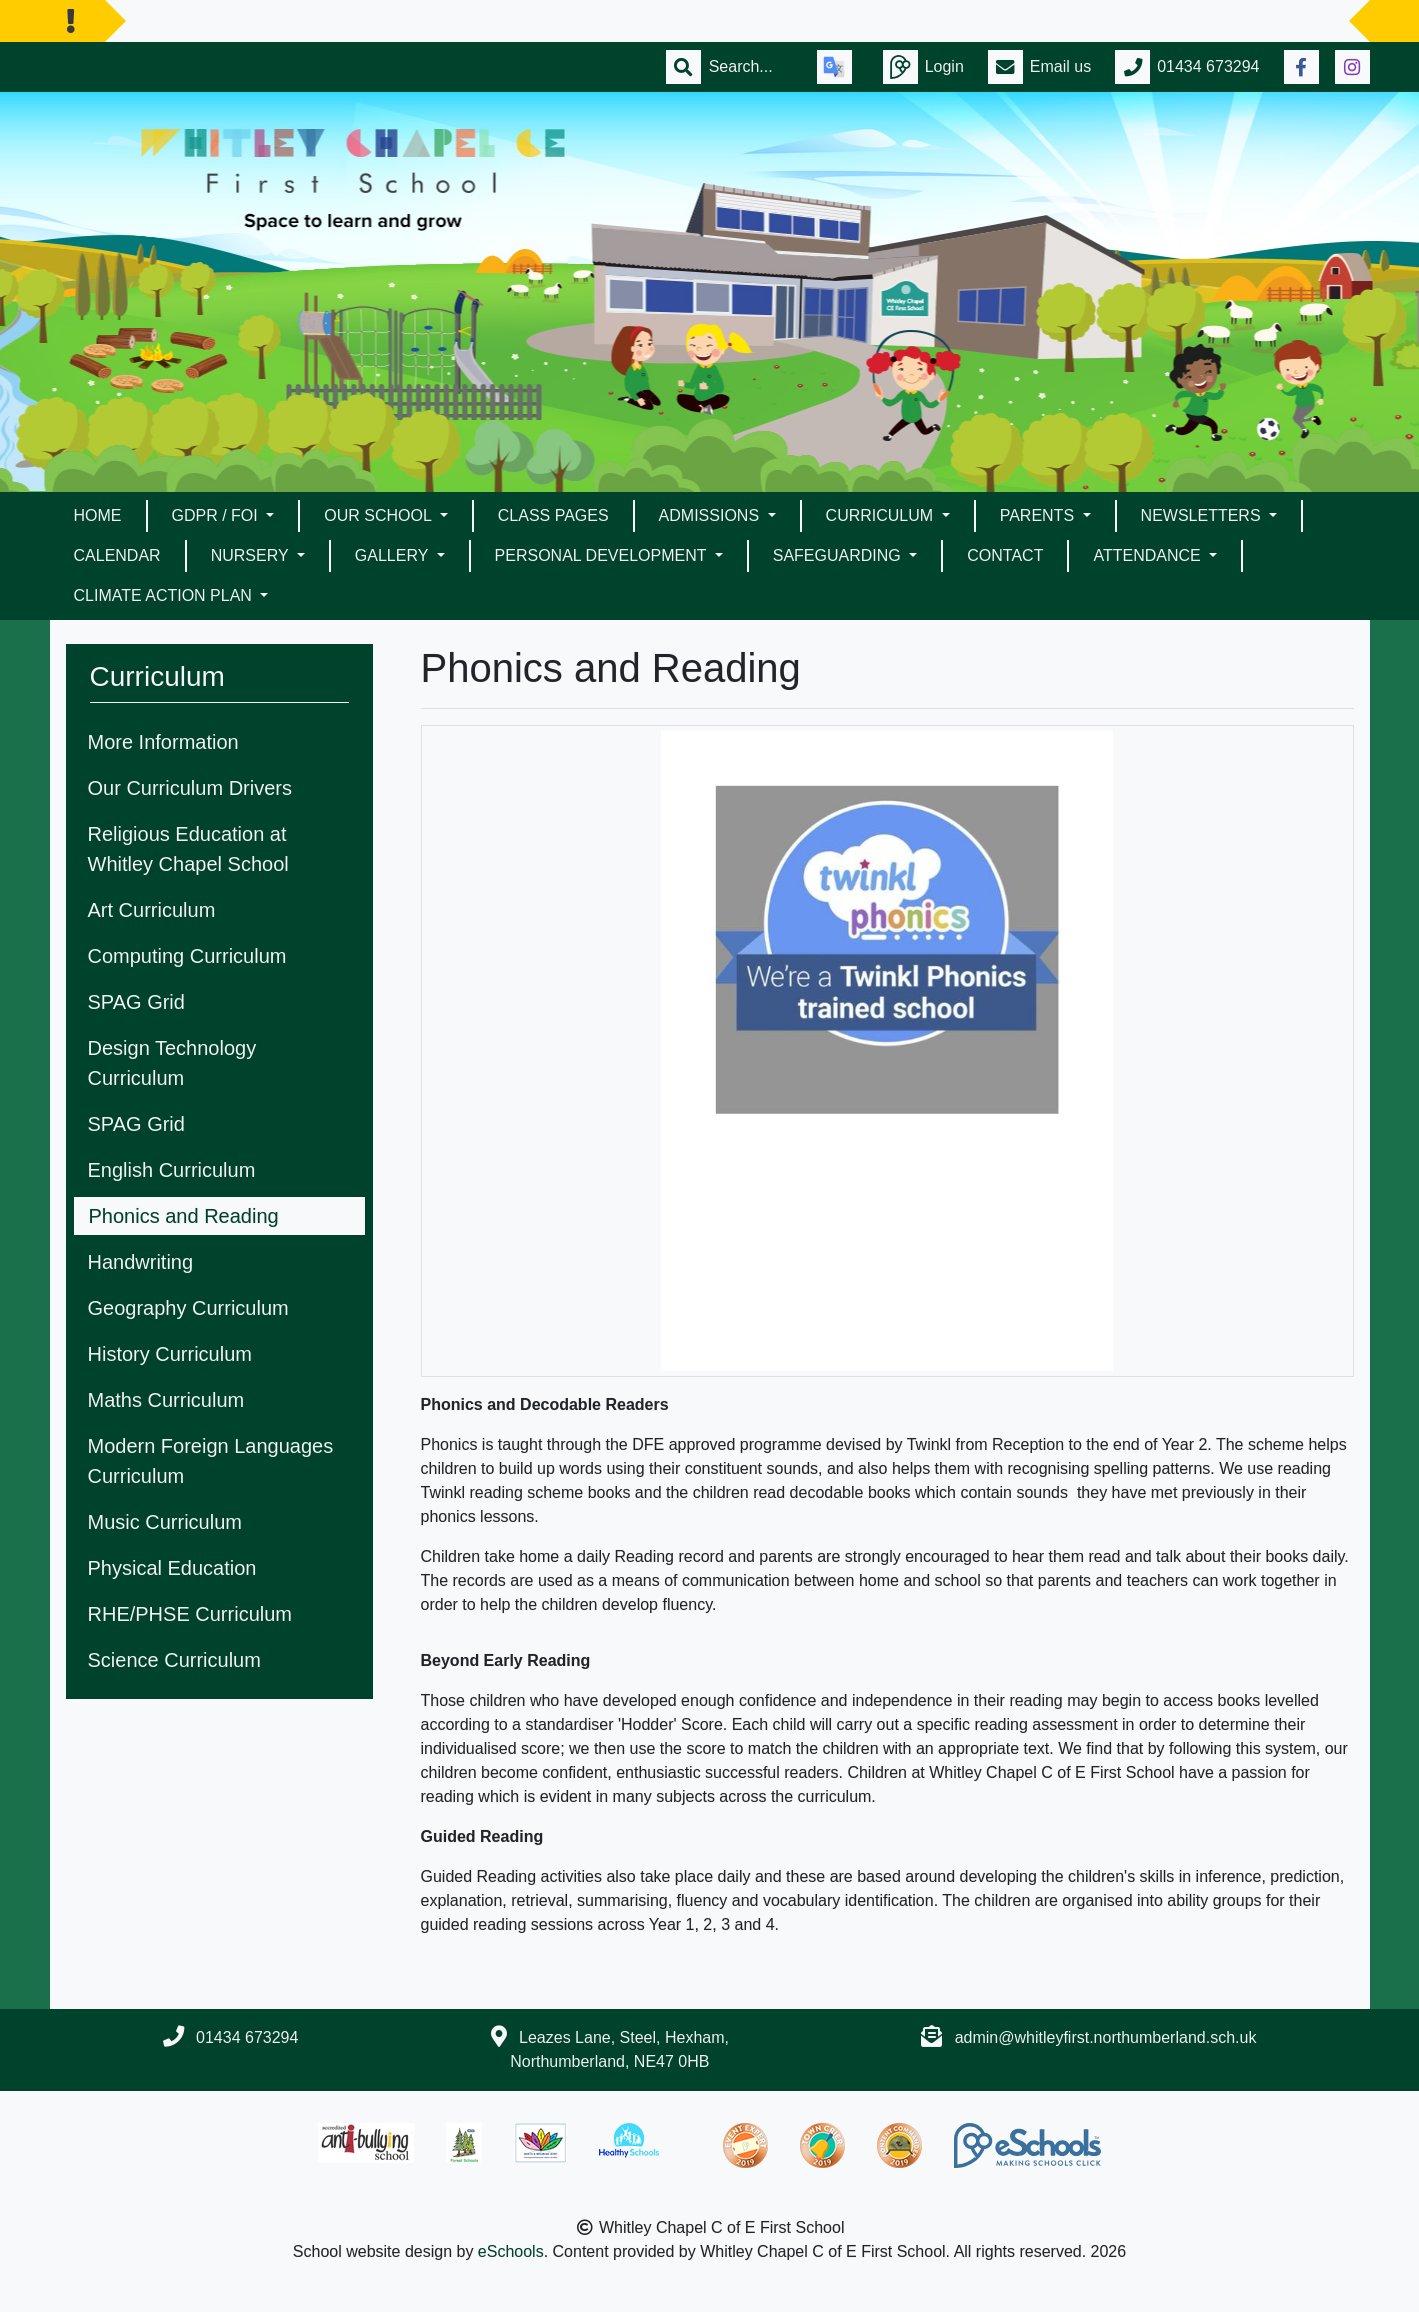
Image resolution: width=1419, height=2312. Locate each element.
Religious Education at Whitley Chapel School (188, 849)
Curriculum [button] (882, 515)
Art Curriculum (152, 910)
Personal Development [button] (603, 555)
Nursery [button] (252, 555)
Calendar (117, 555)
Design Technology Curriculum (172, 1063)
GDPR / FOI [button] (217, 515)
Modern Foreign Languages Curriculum (211, 1461)
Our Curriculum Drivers (190, 788)
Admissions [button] (711, 515)
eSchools (511, 2251)
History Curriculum (170, 1354)
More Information (163, 742)
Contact (1005, 555)
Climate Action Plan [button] (165, 595)
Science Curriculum (174, 1660)
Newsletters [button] (1203, 515)
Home (98, 515)
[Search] (751, 67)
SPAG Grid (136, 1002)
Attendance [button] (1149, 555)
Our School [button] (379, 515)
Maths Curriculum (166, 1400)
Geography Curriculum (188, 1308)
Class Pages (553, 515)
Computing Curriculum (187, 956)
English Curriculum (172, 1170)
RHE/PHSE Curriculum (190, 1614)
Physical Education (172, 1568)
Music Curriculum (165, 1522)
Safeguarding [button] (839, 555)
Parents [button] (1039, 515)
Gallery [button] (394, 555)
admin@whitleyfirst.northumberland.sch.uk (1106, 2037)
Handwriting (141, 1262)
